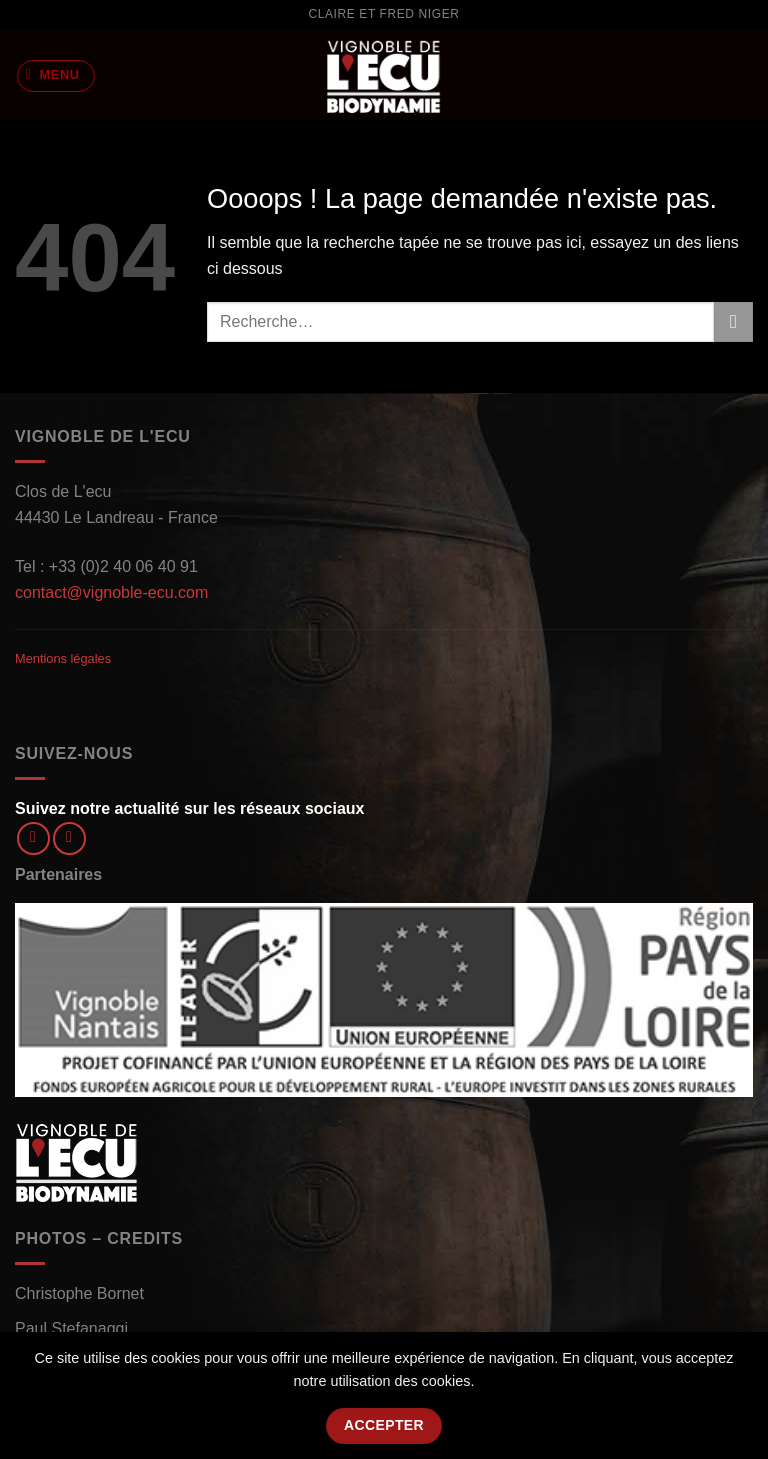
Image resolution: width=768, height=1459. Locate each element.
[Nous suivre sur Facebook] (33, 838)
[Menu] (56, 76)
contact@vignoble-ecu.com (111, 592)
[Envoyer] (733, 321)
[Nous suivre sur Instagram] (69, 838)
